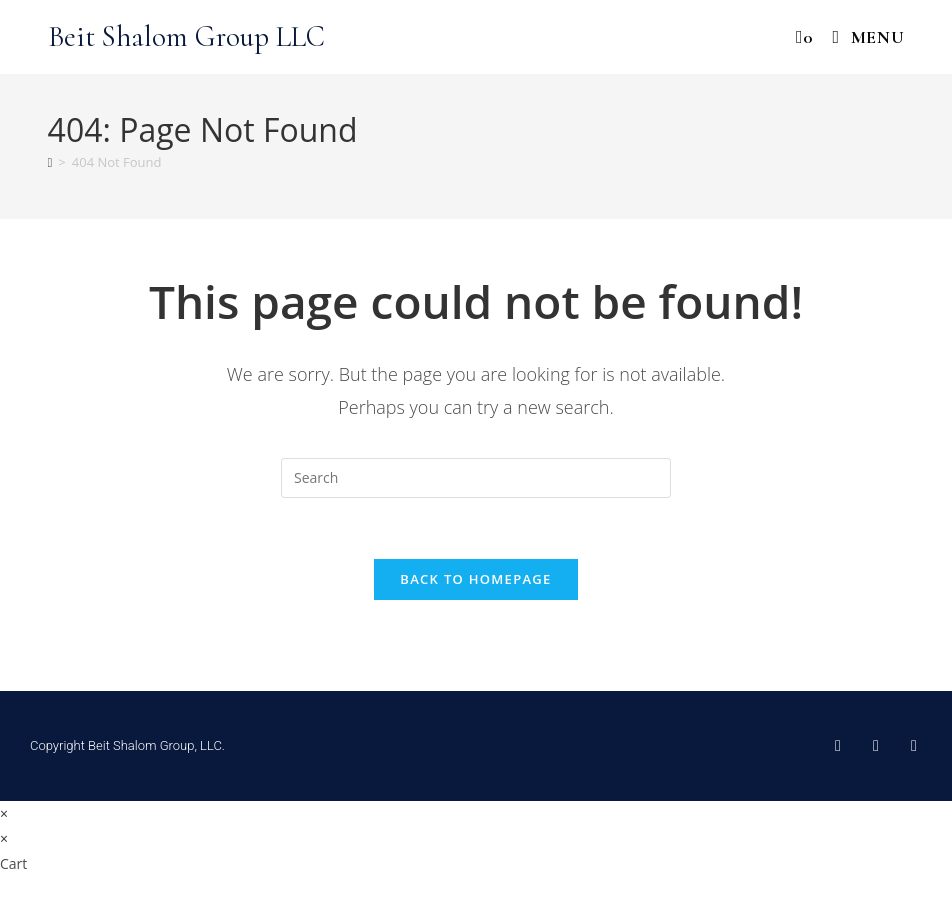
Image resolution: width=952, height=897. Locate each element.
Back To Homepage (475, 579)
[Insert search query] (476, 478)
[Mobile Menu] (861, 37)
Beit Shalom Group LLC (186, 36)
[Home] (50, 162)
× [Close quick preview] (4, 813)
